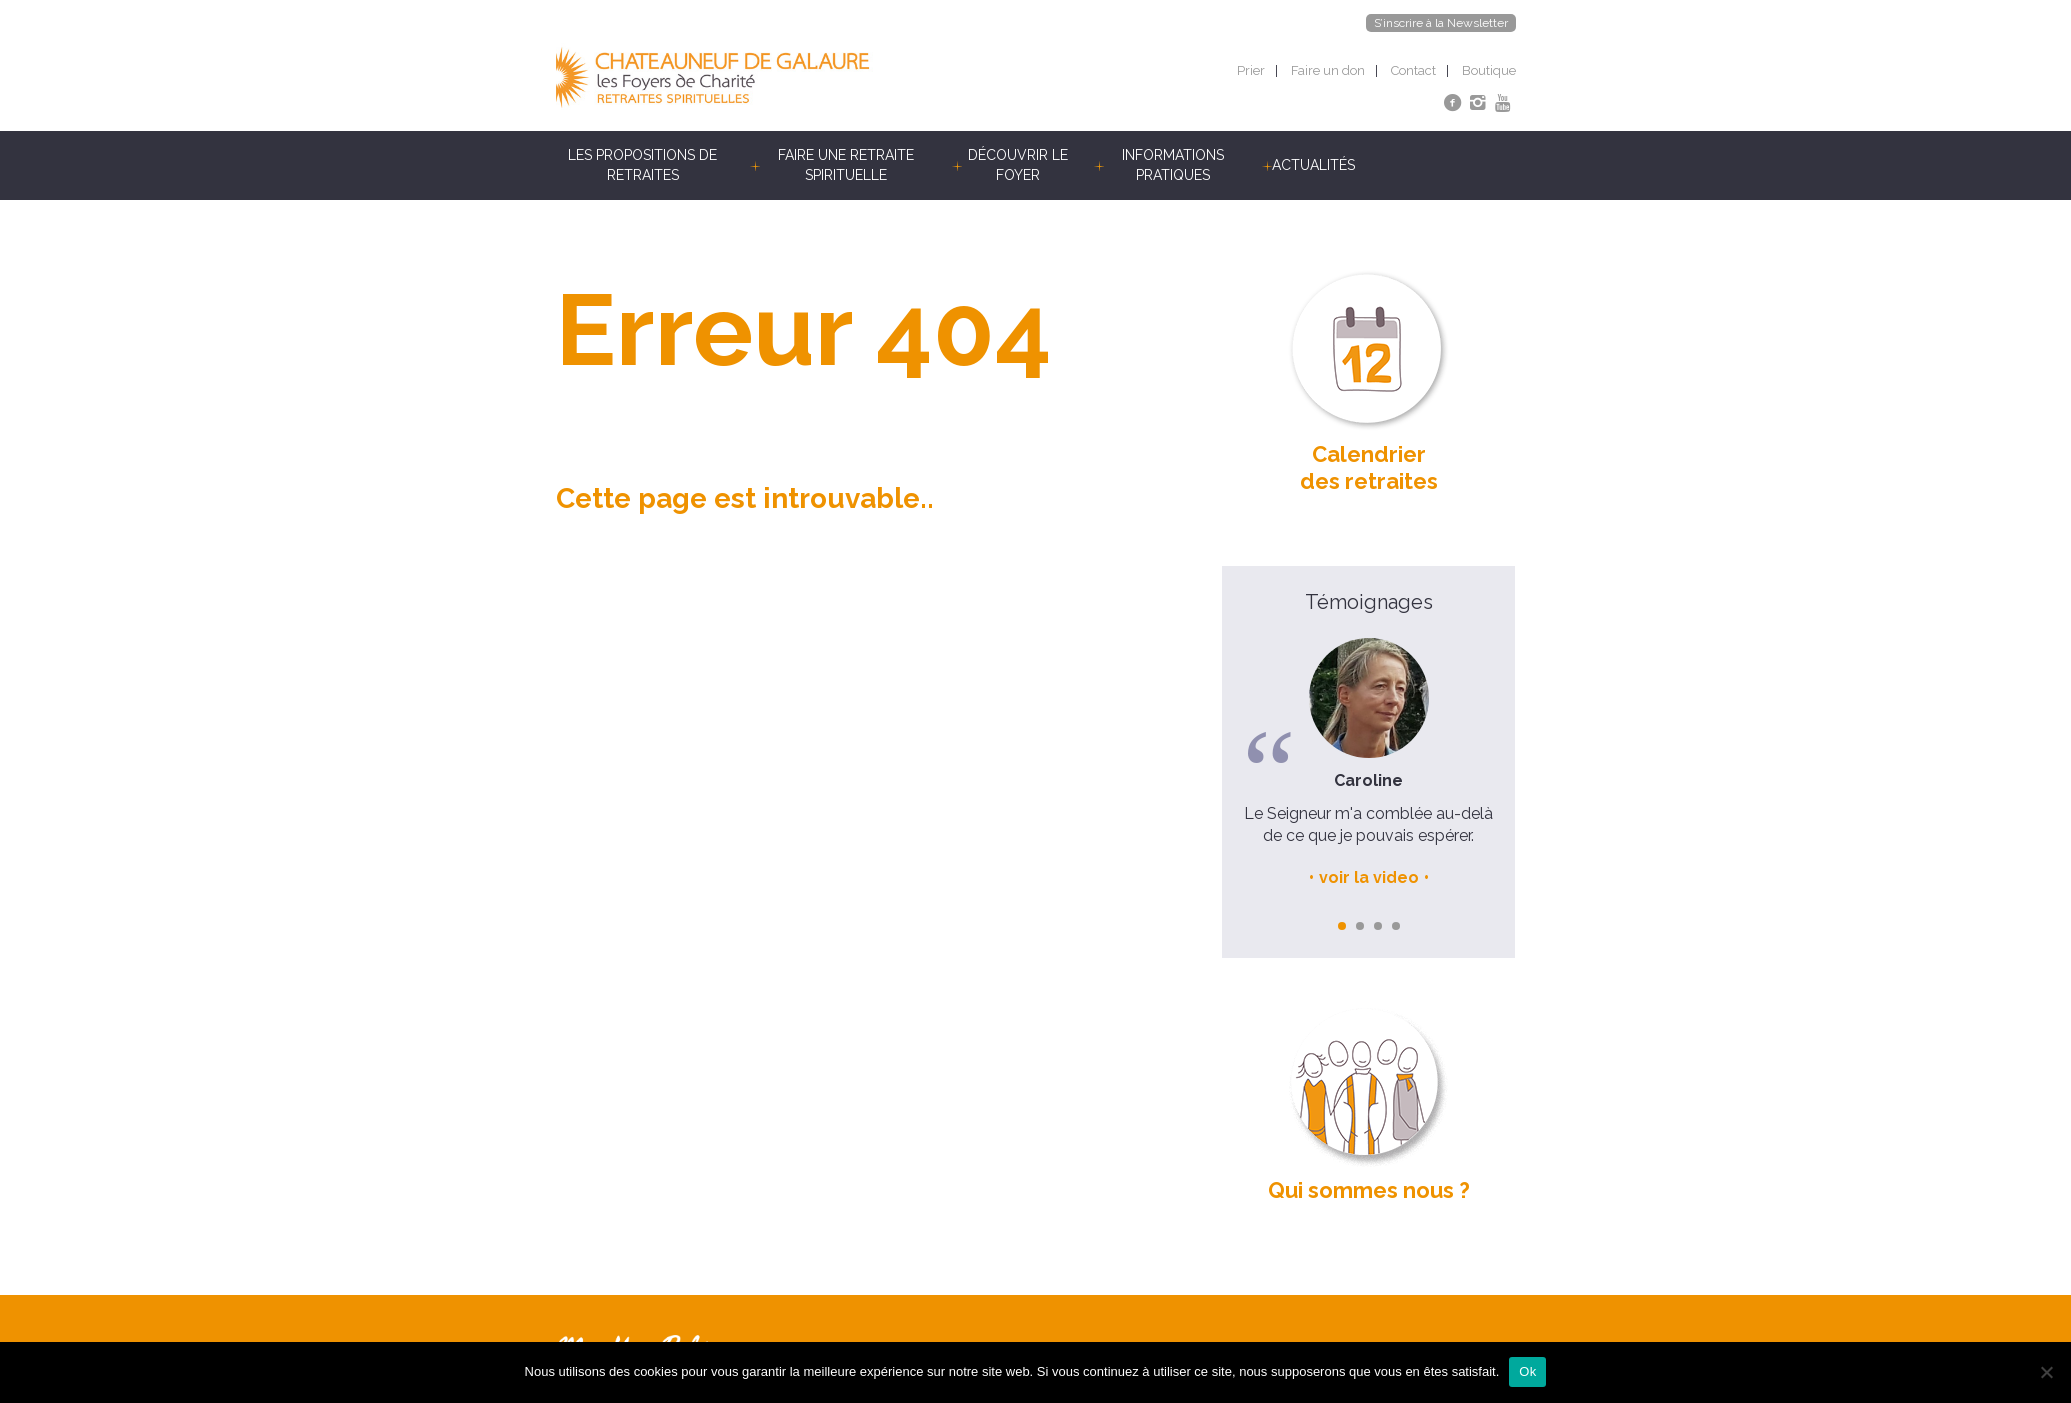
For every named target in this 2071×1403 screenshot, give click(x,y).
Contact (1413, 70)
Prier (1251, 70)
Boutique (1489, 70)
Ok (1527, 1371)
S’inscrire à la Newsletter (1441, 23)
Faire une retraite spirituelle (846, 165)
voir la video (1369, 877)
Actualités (1313, 165)
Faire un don (1328, 70)
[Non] (2046, 1372)
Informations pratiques (1173, 165)
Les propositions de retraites (642, 165)
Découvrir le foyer (1018, 165)
